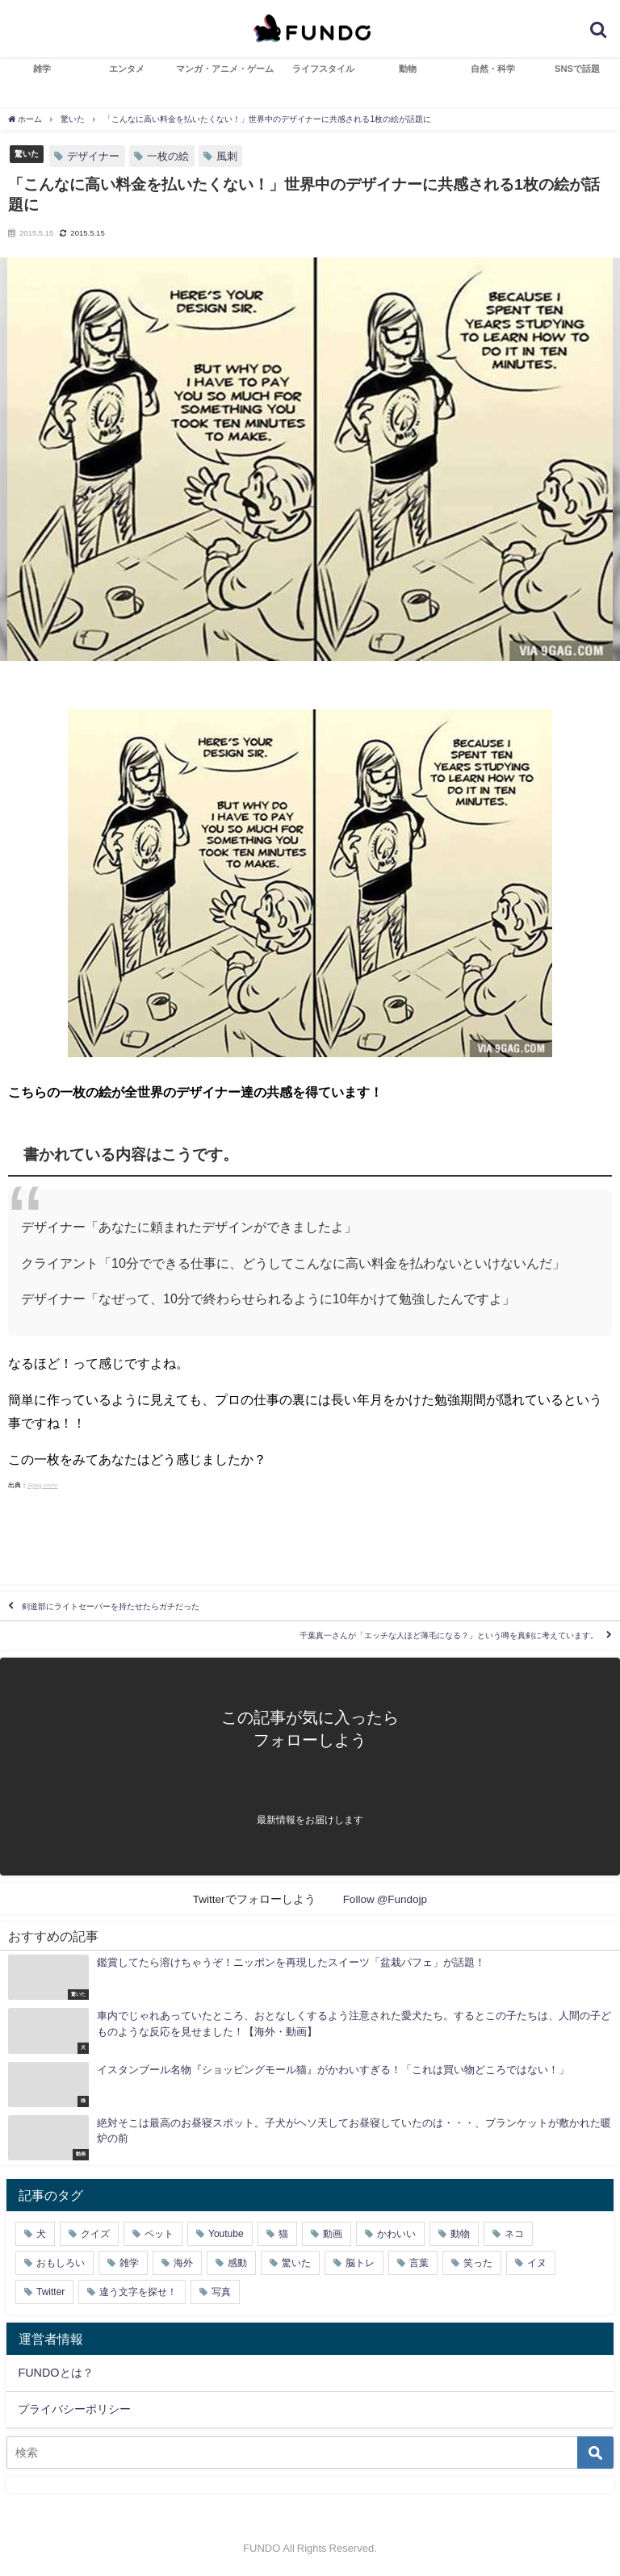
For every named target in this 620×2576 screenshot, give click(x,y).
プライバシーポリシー (74, 2409)
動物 (408, 68)
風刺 (226, 156)
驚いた (27, 153)
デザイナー (93, 156)
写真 (221, 2292)
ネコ (514, 2234)
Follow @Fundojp (385, 1899)
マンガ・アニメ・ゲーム (225, 68)
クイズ (95, 2234)
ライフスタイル (323, 68)
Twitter (50, 2292)
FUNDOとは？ (55, 2372)
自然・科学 (493, 68)
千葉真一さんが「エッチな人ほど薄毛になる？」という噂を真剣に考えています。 (449, 1635)
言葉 (419, 2263)
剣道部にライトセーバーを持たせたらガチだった (110, 1606)
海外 (183, 2263)
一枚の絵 (168, 156)
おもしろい (60, 2263)
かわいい (396, 2234)
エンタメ (127, 68)
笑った (477, 2263)
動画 (332, 2234)
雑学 (42, 68)
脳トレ (360, 2263)
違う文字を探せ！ (138, 2292)
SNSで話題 (577, 68)
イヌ (537, 2263)
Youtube (226, 2234)
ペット (159, 2234)
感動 (237, 2263)
